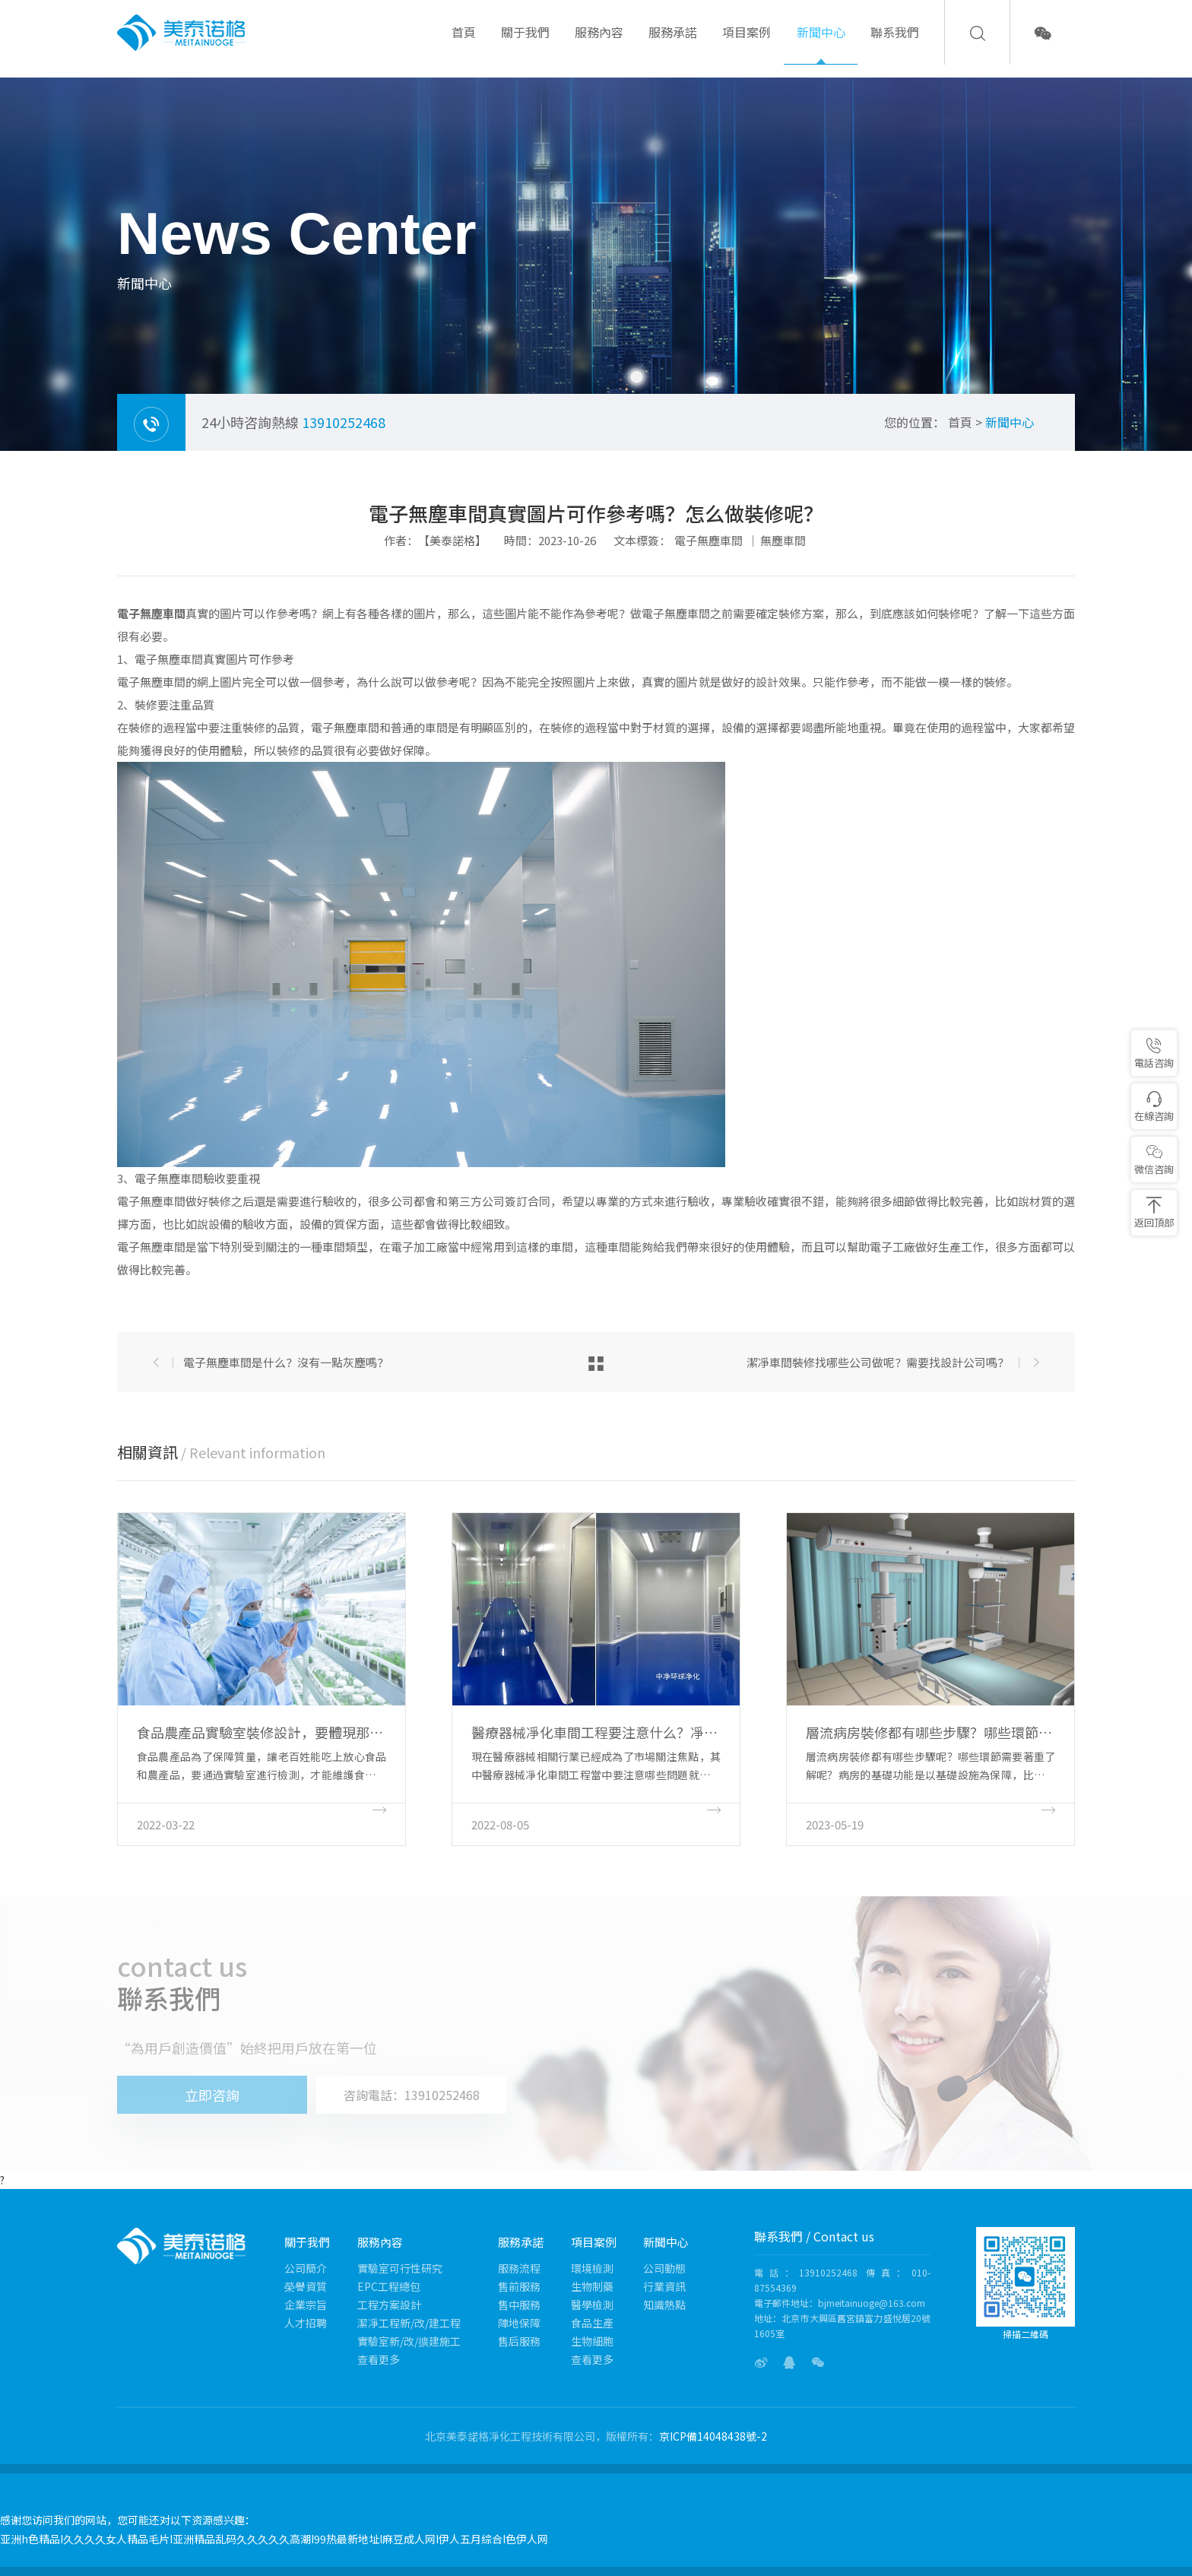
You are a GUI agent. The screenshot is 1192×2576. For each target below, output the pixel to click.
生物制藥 (592, 2286)
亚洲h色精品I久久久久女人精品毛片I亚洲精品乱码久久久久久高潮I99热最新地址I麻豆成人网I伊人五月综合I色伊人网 (274, 2538)
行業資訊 (664, 2286)
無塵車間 (783, 540)
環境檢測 (592, 2268)
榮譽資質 (305, 2286)
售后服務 (519, 2341)
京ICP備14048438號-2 (713, 2436)
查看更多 (378, 2359)
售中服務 (519, 2304)
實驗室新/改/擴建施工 (409, 2341)
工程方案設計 (389, 2304)
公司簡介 (305, 2268)
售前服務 (519, 2286)
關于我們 (525, 44)
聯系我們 (894, 44)
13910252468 (343, 422)
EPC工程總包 (388, 2286)
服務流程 (519, 2268)
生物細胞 (592, 2341)
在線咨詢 (1154, 1106)
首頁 (464, 44)
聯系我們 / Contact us (814, 2236)
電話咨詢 (1154, 1053)
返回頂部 (1154, 1213)
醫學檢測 (592, 2304)
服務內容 (599, 44)
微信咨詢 (1154, 1160)
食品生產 (592, 2322)
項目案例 (746, 44)
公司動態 (664, 2268)
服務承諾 (672, 44)
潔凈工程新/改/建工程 (409, 2322)
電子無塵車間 (708, 540)
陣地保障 (519, 2322)
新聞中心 (821, 44)
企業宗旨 (305, 2304)
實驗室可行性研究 (399, 2268)
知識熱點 (664, 2304)
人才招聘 (305, 2322)
